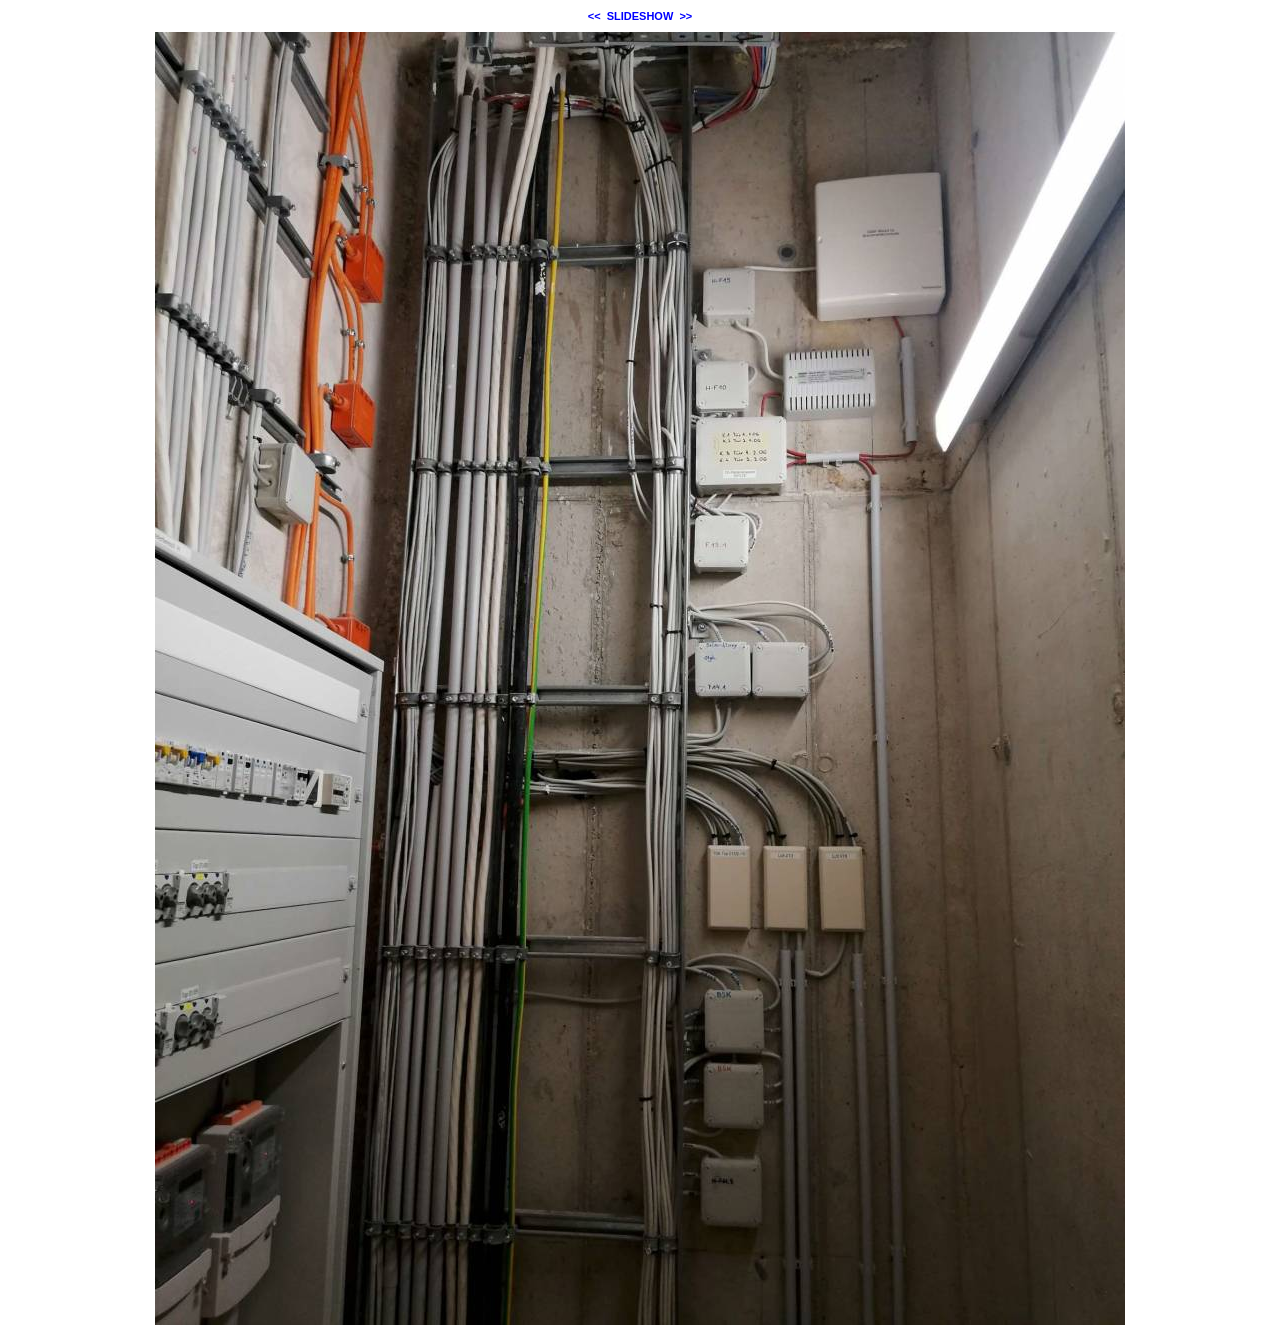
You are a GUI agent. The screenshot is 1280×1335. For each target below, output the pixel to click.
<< (594, 16)
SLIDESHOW (640, 16)
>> (685, 16)
